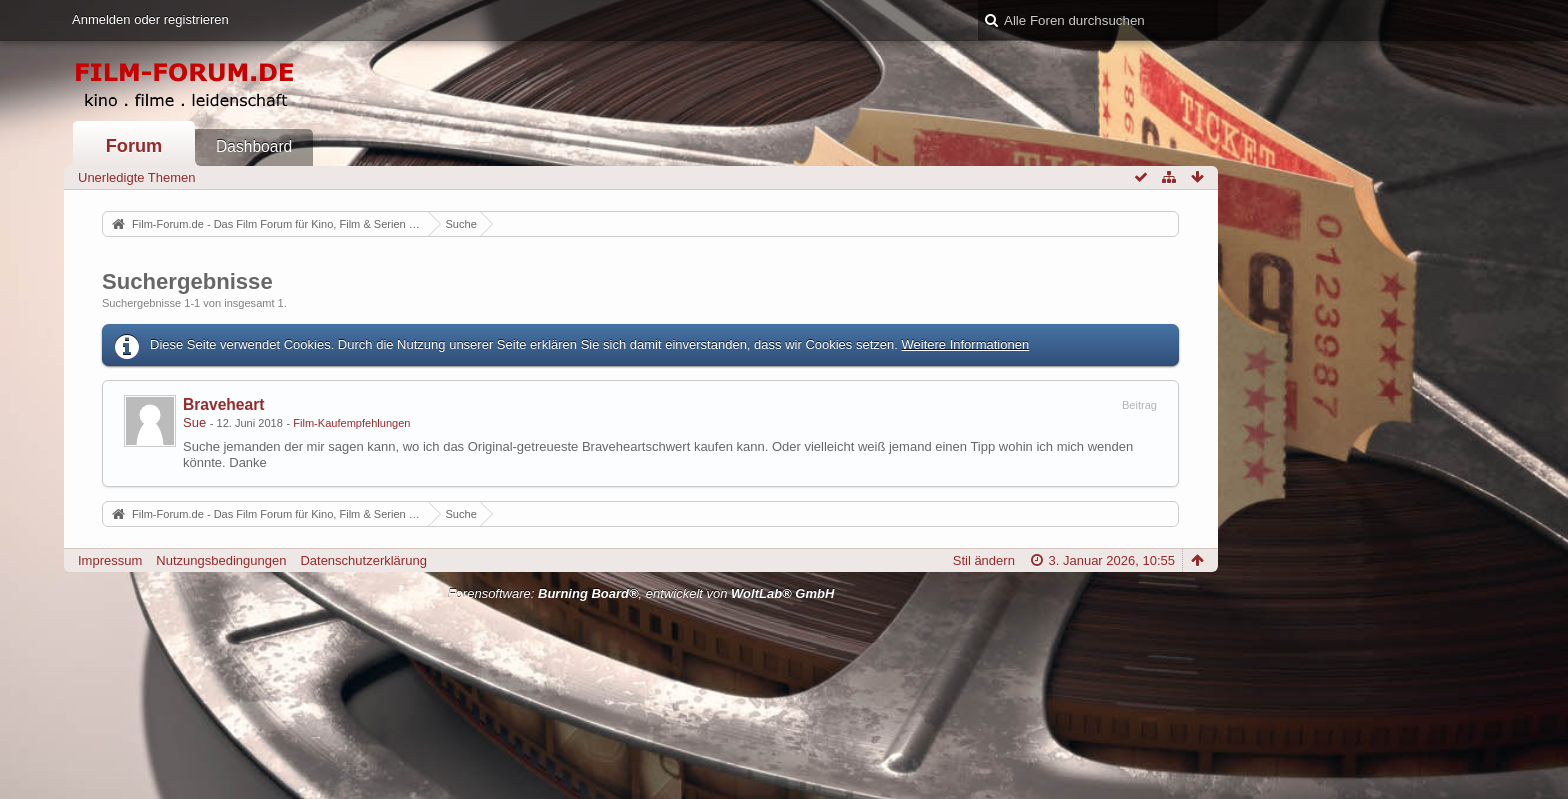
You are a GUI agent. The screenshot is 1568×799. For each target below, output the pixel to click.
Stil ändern (984, 560)
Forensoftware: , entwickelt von (641, 593)
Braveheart (223, 404)
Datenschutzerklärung (363, 560)
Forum (134, 146)
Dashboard (254, 146)
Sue (194, 422)
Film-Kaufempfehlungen (351, 423)
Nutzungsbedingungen (221, 560)
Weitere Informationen (965, 344)
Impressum (110, 560)
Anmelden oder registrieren (150, 19)
